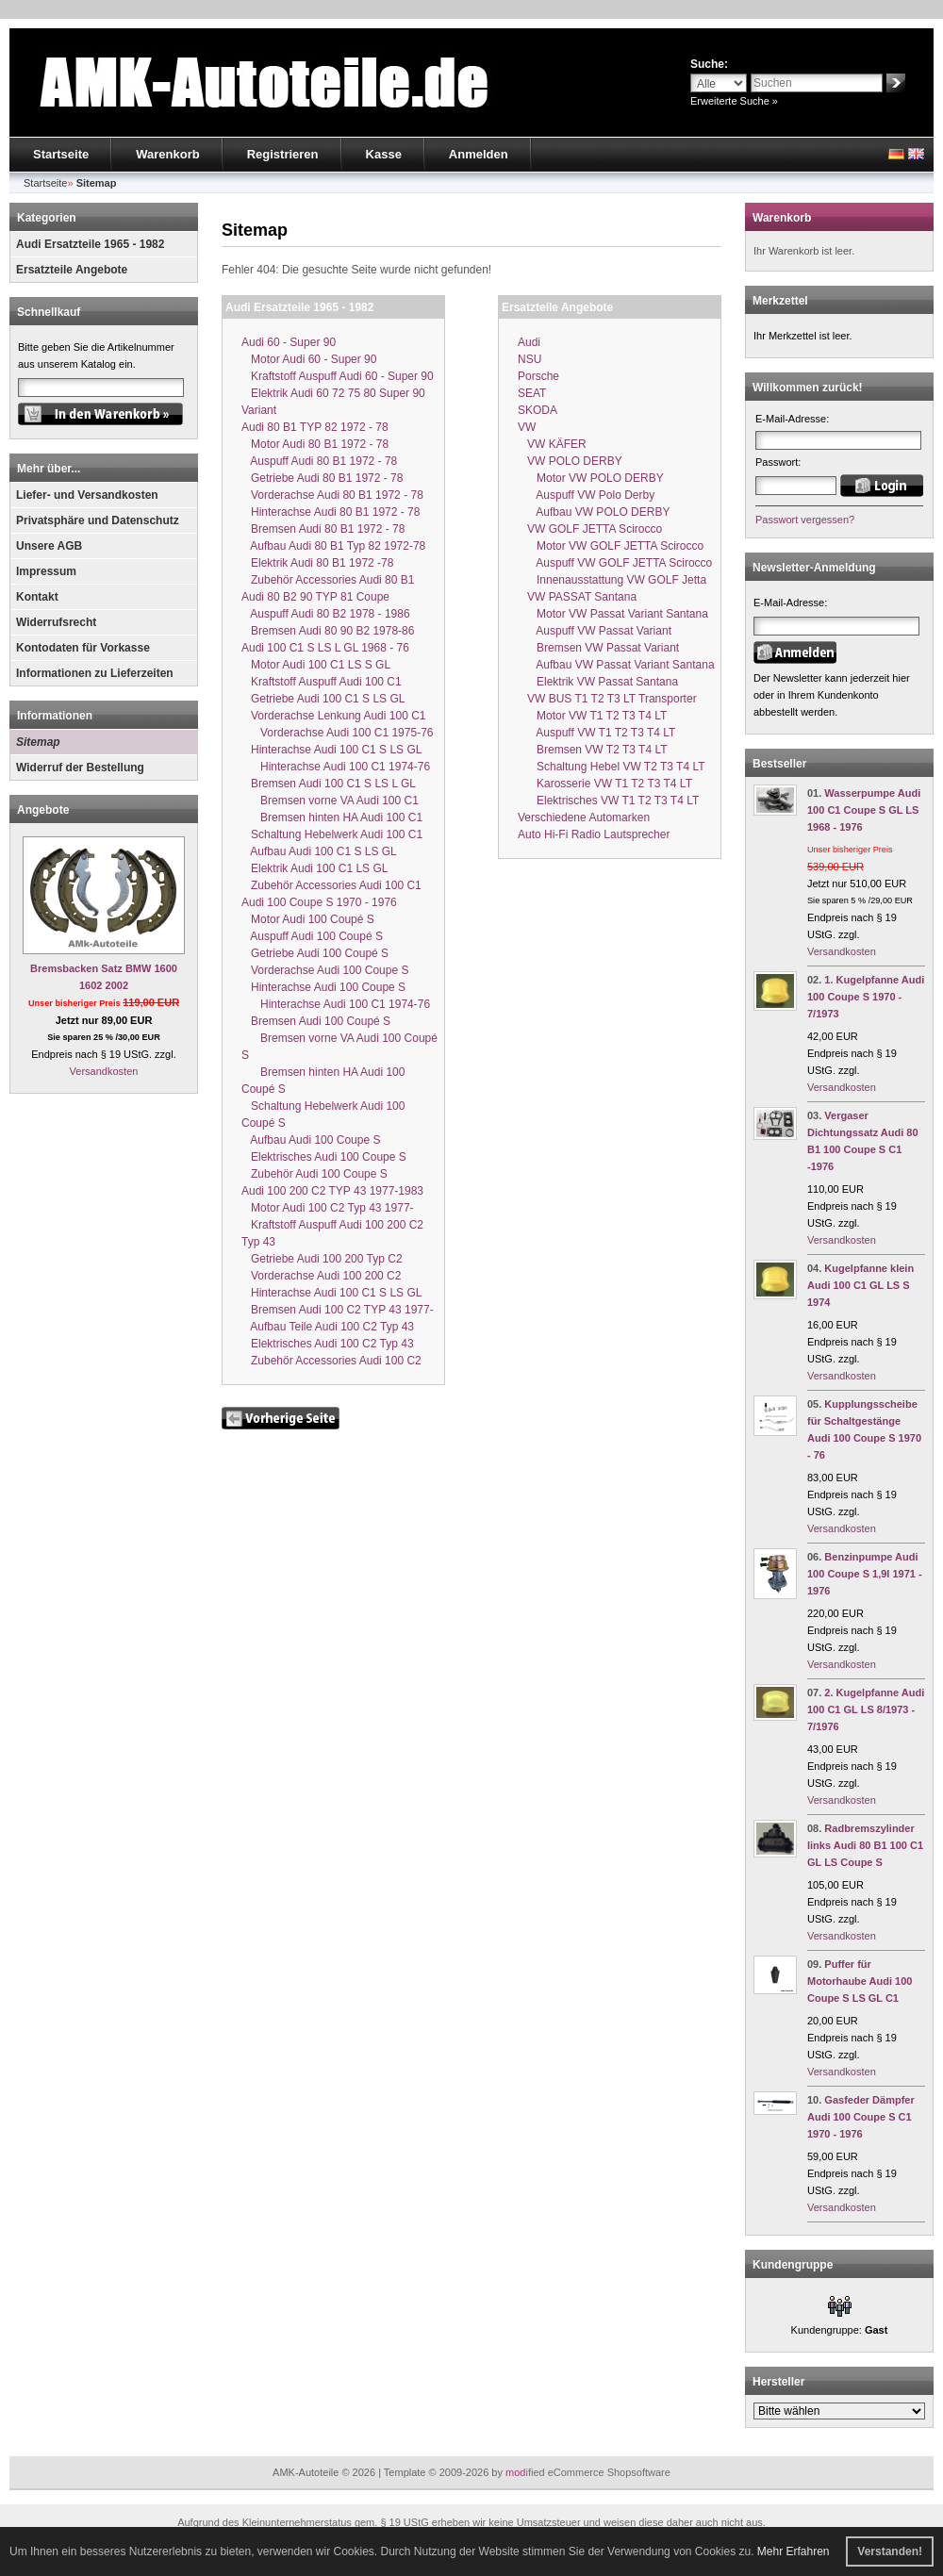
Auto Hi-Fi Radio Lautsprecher (594, 834)
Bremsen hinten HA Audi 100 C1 (331, 817)
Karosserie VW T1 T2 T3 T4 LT (605, 783)
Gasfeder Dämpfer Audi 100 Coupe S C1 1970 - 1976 (861, 2116)
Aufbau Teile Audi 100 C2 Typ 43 (327, 1326)
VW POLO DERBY (570, 461)
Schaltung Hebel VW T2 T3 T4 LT (611, 766)
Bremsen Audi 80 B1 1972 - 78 (323, 529)
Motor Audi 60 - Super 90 (308, 359)
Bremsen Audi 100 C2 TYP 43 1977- (337, 1309)
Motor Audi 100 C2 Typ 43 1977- (327, 1207)
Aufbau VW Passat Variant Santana (616, 664)
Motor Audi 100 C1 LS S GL (315, 664)
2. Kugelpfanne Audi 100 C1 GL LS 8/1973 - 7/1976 (865, 1709)
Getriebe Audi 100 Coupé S (315, 953)
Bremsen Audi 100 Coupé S (315, 1021)
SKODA (537, 410)
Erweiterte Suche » (734, 101)
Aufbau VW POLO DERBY (594, 512)
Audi (529, 342)
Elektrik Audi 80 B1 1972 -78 (317, 563)
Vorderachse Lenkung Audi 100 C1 (333, 715)
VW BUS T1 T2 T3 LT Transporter (607, 698)
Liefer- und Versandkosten (87, 495)
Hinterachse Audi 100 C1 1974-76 (335, 766)
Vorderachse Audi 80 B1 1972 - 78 (332, 495)
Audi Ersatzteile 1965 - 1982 (90, 244)
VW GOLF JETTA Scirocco (590, 529)
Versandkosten (104, 1071)
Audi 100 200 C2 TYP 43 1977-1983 (332, 1190)
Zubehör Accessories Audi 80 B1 (327, 579)
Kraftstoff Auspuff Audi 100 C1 (321, 681)
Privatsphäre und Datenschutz (97, 520)
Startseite (61, 154)
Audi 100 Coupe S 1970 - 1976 (319, 902)
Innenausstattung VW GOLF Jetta (612, 579)
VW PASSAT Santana (577, 596)
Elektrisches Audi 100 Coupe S (323, 1157)
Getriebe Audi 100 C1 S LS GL (323, 698)
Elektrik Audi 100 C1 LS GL (314, 868)
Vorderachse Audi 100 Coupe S (324, 970)
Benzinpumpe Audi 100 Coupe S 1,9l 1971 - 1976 (864, 1573)
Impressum (46, 571)
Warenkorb (167, 154)
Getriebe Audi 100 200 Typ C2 (322, 1258)
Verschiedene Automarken (584, 817)
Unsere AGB (49, 546)
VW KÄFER (552, 444)
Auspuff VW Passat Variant (594, 630)
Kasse (384, 154)
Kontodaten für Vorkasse (83, 647)
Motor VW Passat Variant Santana (613, 613)
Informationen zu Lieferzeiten (95, 673)
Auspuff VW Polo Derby (586, 495)
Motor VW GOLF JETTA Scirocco (610, 546)
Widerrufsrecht (56, 622)
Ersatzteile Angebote (71, 269)
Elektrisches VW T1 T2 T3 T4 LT (608, 800)
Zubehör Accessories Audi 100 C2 (331, 1360)
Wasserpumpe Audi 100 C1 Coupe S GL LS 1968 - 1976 (863, 810)
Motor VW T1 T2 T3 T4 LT (592, 715)
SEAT (532, 393)
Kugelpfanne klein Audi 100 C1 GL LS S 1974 (860, 1285)
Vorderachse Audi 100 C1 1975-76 (337, 732)
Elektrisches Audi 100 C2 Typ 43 (327, 1343)
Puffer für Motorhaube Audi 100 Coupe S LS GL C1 (859, 1981)
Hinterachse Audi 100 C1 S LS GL (331, 749)
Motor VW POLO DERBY (591, 478)
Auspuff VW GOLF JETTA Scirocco (615, 563)
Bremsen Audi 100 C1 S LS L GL (328, 783)
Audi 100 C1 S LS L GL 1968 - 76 (325, 647)
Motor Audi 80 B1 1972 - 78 (315, 444)
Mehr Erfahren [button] (793, 2551)
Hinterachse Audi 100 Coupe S (323, 987)
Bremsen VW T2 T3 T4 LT (593, 749)
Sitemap (38, 742)
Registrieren (283, 154)
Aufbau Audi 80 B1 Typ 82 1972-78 (333, 546)
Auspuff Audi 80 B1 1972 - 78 (319, 461)
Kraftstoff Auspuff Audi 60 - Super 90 (337, 376)
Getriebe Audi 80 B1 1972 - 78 (322, 478)
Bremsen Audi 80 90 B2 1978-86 (327, 630)
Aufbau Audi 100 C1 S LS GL (319, 851)
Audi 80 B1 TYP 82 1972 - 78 (315, 427)
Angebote (43, 810)
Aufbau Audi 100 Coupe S (310, 1140)
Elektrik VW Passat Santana (598, 681)
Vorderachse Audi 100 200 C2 (321, 1275)
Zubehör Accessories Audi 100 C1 (331, 885)
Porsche (538, 376)
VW (527, 427)
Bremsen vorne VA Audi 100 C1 (330, 800)
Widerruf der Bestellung (80, 767)
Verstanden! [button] (889, 2551)
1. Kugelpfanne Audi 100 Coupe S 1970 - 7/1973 (865, 996)
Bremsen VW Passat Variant (598, 647)
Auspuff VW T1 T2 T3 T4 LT (596, 732)
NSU (529, 359)
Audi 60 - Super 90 (288, 342)
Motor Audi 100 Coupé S (307, 919)
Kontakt (37, 596)
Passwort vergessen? (804, 519)
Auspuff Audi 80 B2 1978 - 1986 (325, 613)
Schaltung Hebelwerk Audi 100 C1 (331, 834)
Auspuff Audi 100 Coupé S (312, 936)
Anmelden (478, 154)
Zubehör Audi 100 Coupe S (314, 1174)
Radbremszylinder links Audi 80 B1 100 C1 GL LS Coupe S (865, 1845)
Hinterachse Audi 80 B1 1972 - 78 (330, 512)
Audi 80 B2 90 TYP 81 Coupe (315, 596)
